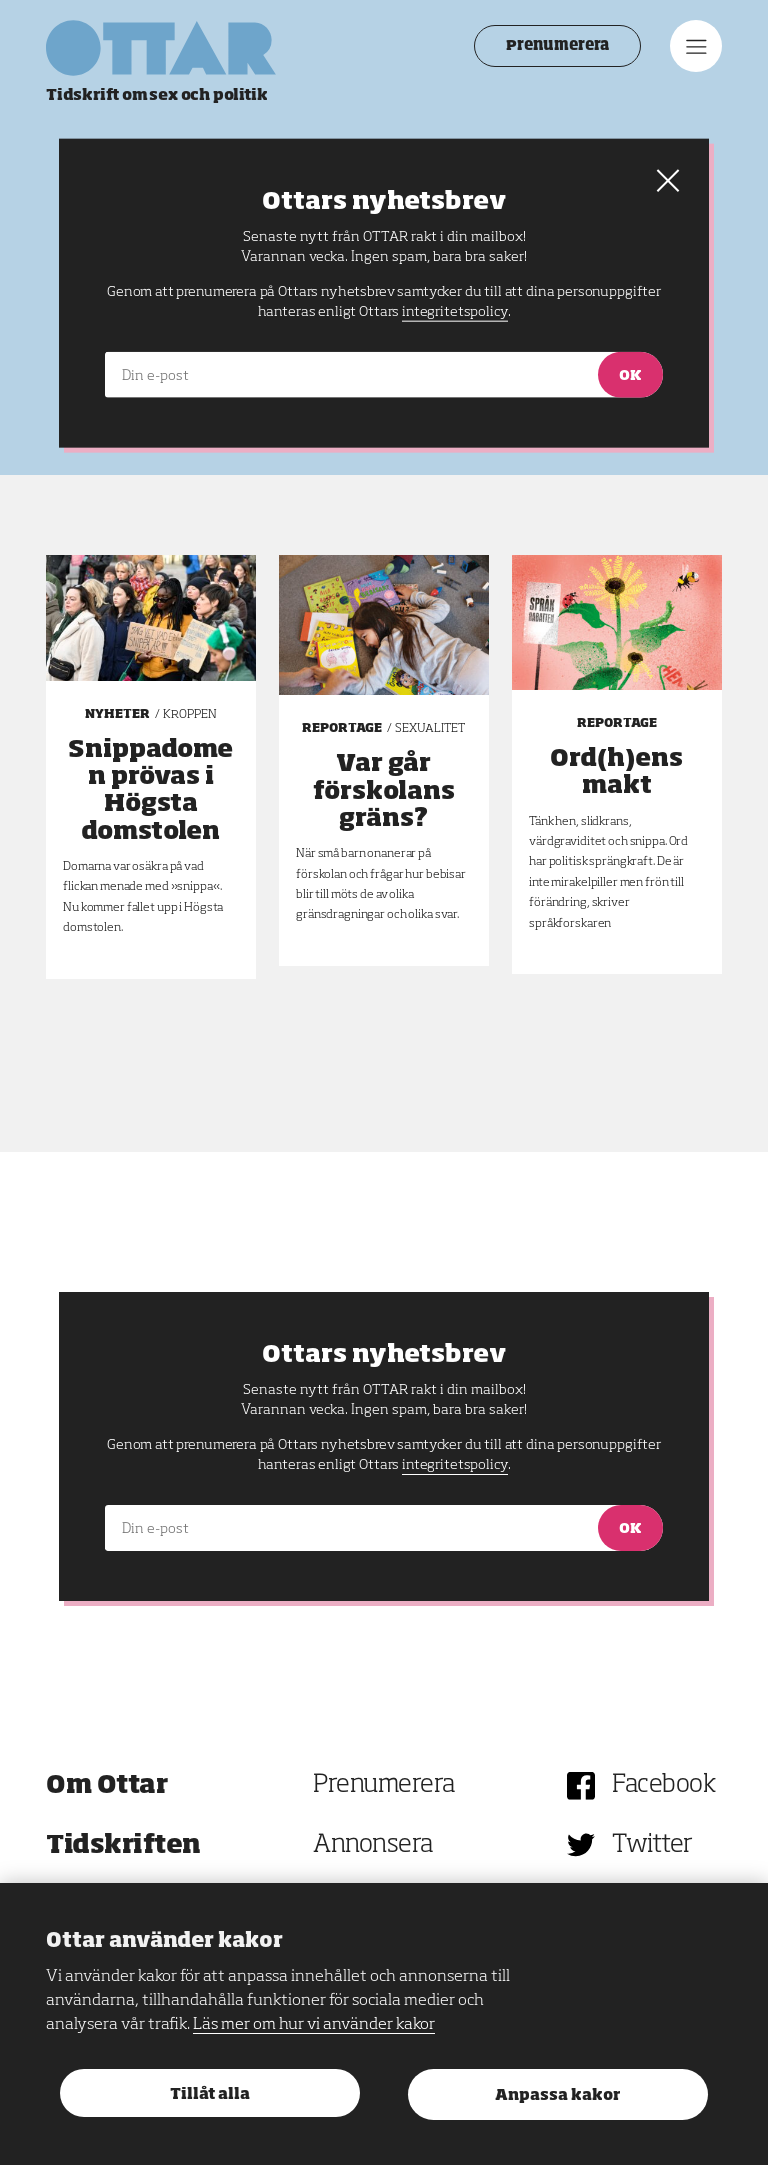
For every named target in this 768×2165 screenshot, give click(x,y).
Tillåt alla (210, 2094)
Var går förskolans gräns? (384, 791)
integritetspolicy (454, 1465)
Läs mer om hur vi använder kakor (314, 2025)
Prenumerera (557, 46)
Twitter (652, 1845)
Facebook (663, 1785)
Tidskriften (123, 1845)
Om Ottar (106, 1785)
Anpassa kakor (557, 2095)
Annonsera (373, 1845)
